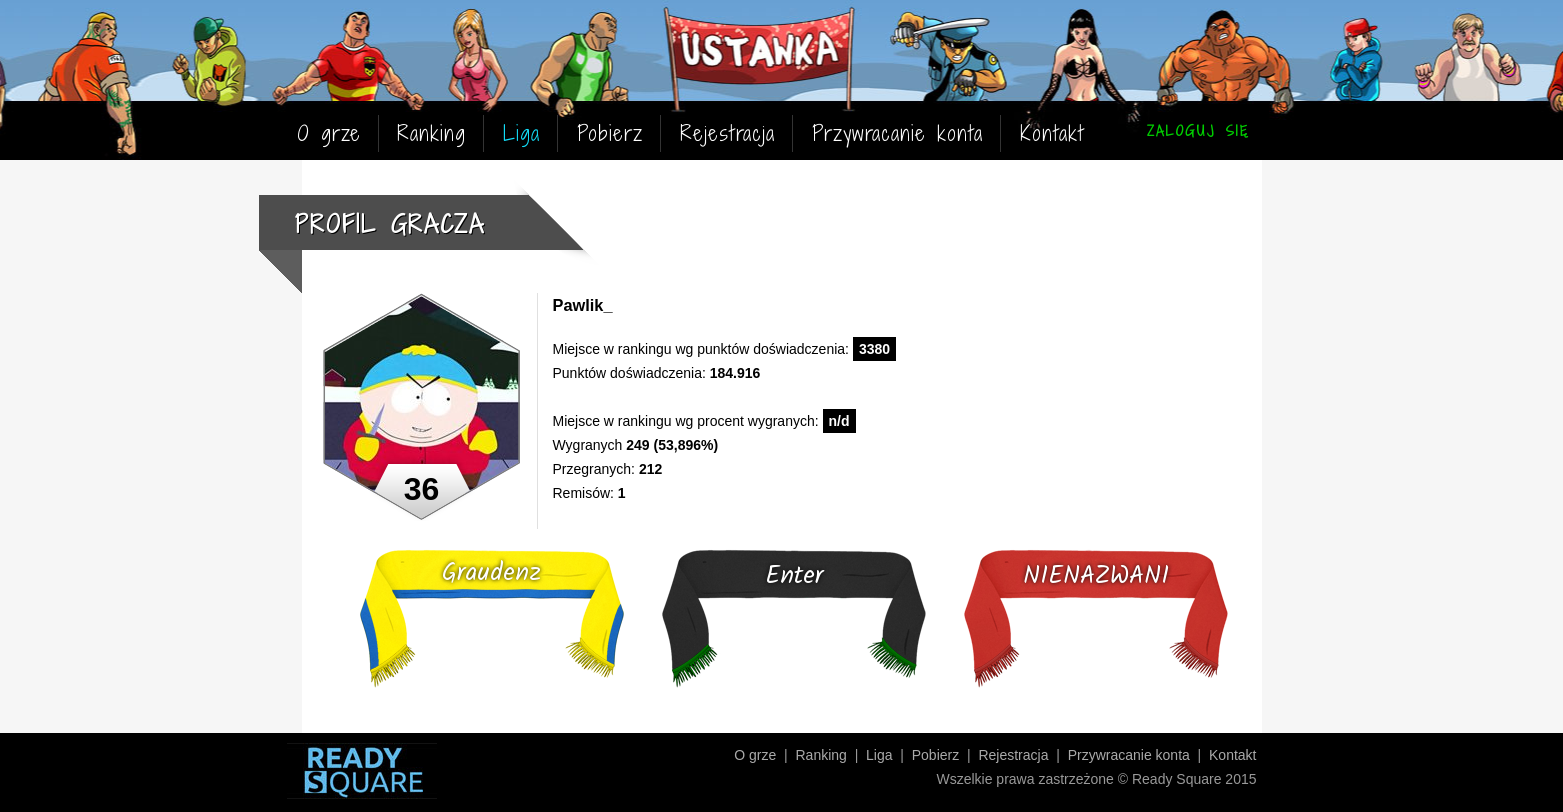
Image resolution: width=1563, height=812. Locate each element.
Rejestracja (727, 133)
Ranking (431, 133)
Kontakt (1052, 133)
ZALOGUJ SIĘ (1198, 130)
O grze (329, 133)
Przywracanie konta (897, 133)
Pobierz (610, 133)
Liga (521, 133)
